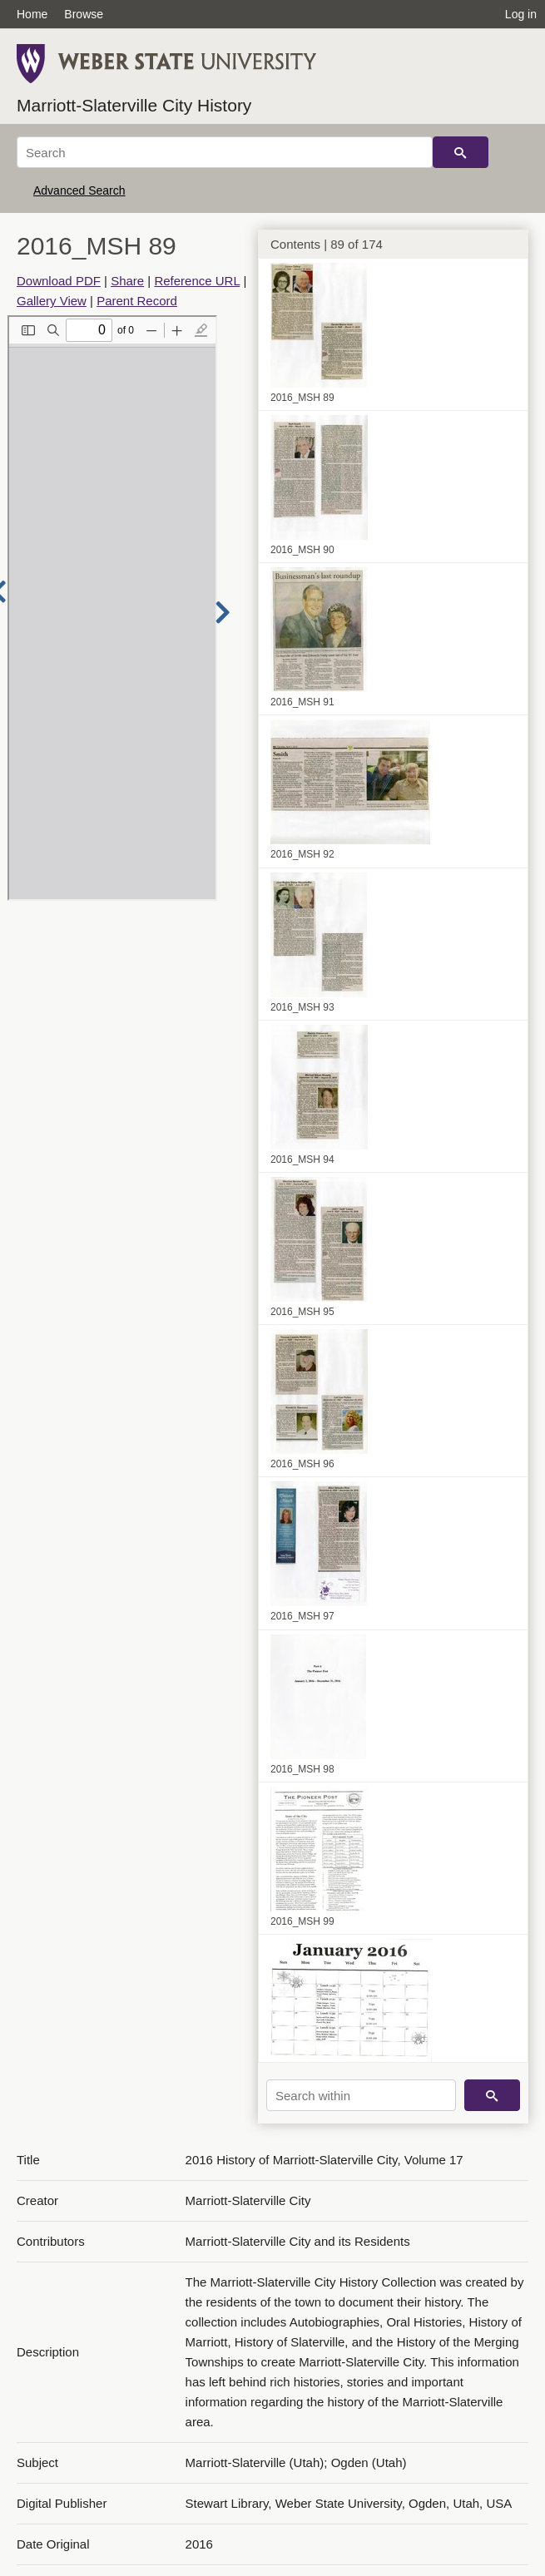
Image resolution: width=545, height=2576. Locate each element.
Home (32, 14)
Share (127, 281)
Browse (83, 14)
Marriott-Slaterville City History (134, 105)
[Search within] (361, 2095)
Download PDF (59, 281)
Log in (521, 14)
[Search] (225, 152)
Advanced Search (79, 190)
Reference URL (197, 281)
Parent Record (137, 301)
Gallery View (52, 301)
